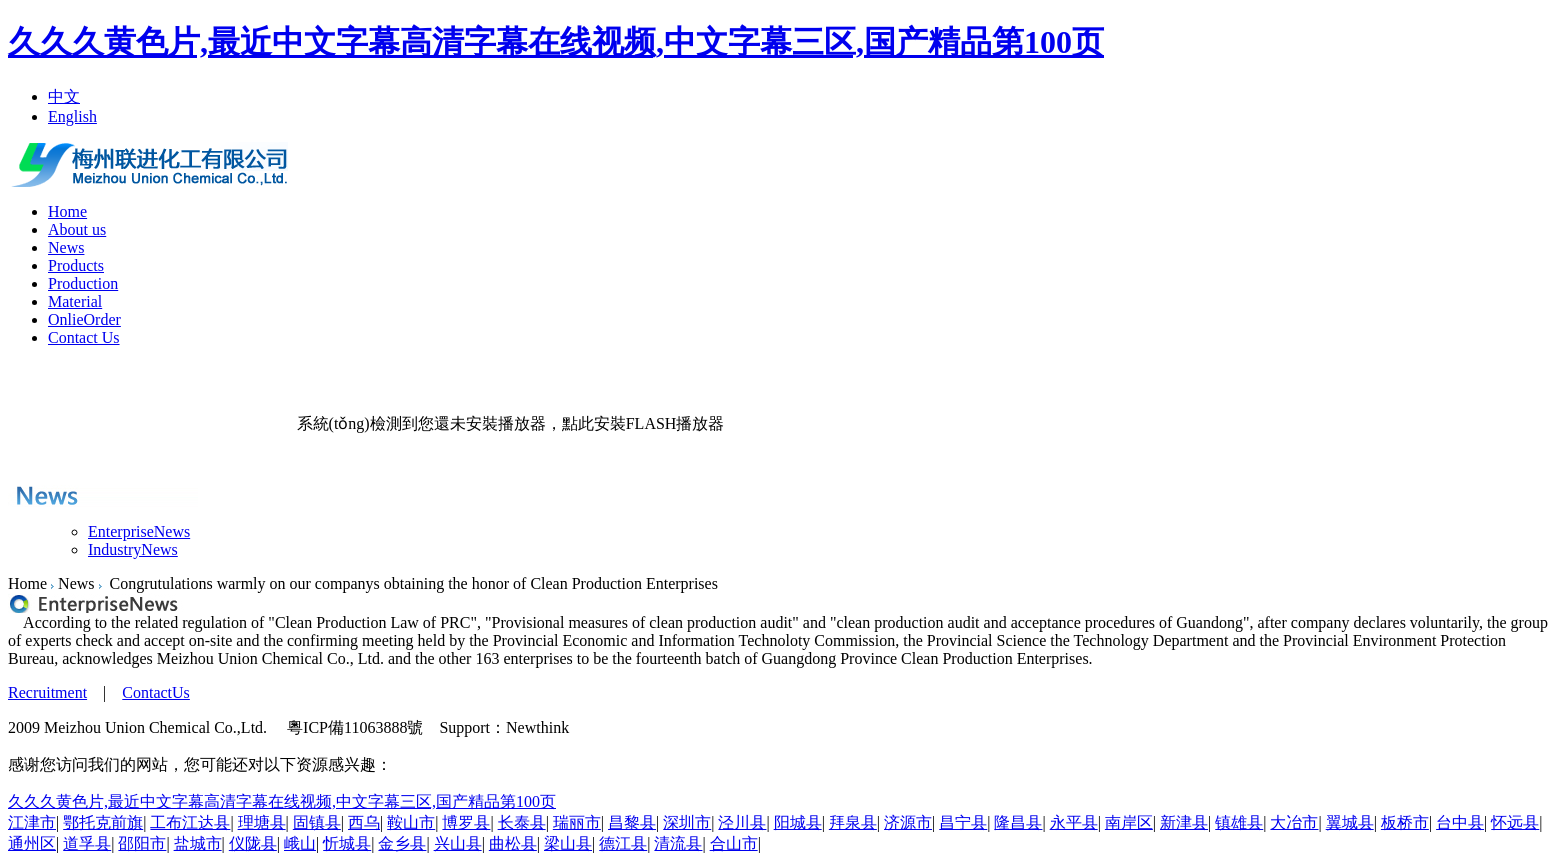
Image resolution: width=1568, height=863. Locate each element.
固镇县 (317, 822)
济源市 (908, 822)
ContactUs (156, 692)
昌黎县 (632, 822)
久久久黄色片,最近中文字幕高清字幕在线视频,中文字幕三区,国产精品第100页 (556, 42)
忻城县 (347, 843)
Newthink (537, 727)
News (66, 247)
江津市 (32, 822)
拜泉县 (853, 822)
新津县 (1184, 822)
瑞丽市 (577, 822)
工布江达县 (190, 822)
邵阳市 (142, 843)
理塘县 (262, 822)
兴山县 (458, 843)
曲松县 (513, 843)
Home (67, 211)
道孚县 (87, 843)
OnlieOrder (84, 319)
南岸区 (1129, 822)
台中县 (1460, 822)
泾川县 (742, 822)
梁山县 (568, 843)
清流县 (678, 843)
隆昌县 (1018, 822)
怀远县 (1515, 822)
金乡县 (402, 843)
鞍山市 (411, 822)
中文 (64, 96)
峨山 (300, 843)
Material (75, 301)
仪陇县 (253, 843)
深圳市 (687, 822)
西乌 (364, 822)
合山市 (734, 843)
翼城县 (1350, 822)
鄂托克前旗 (103, 822)
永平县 (1074, 822)
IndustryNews (133, 549)
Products (76, 265)
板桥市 (1405, 822)
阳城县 (798, 822)
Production (83, 283)
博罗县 (466, 822)
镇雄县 (1239, 822)
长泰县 (522, 822)
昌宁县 (963, 822)
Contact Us (84, 337)
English (72, 116)
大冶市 (1294, 822)
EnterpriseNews (139, 531)
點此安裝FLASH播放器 (643, 423)
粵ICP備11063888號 (355, 727)
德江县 (623, 843)
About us (77, 229)
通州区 (32, 843)
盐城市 (198, 843)
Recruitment (47, 692)
